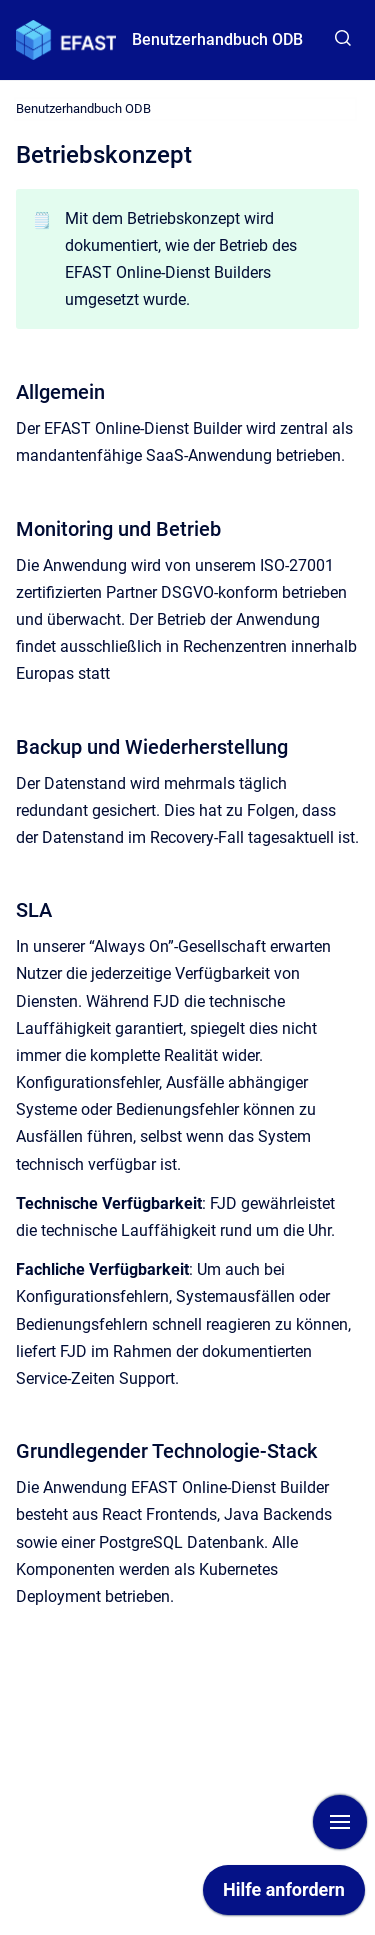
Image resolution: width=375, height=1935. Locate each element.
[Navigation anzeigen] (340, 1822)
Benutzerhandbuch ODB (217, 39)
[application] (284, 1895)
